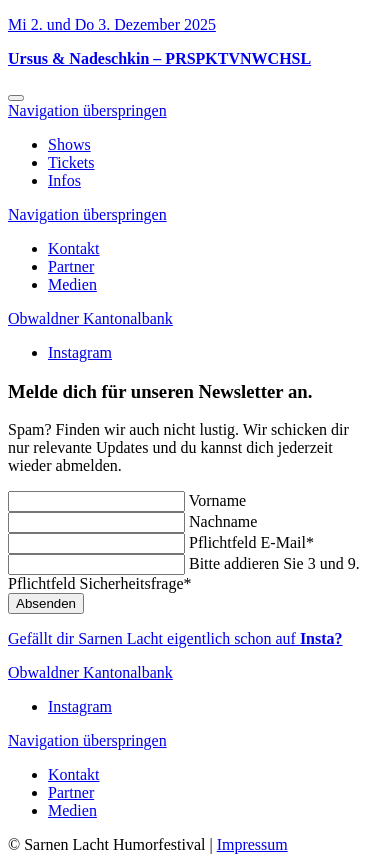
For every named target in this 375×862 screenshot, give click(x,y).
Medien (72, 284)
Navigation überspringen (87, 110)
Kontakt (74, 248)
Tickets (71, 162)
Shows (69, 144)
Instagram (80, 352)
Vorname (217, 500)
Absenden (46, 603)
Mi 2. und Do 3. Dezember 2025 (112, 24)
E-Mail (251, 542)
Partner (71, 266)
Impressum (252, 844)
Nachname (223, 521)
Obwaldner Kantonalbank (90, 318)
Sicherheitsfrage (100, 583)
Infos (64, 180)
